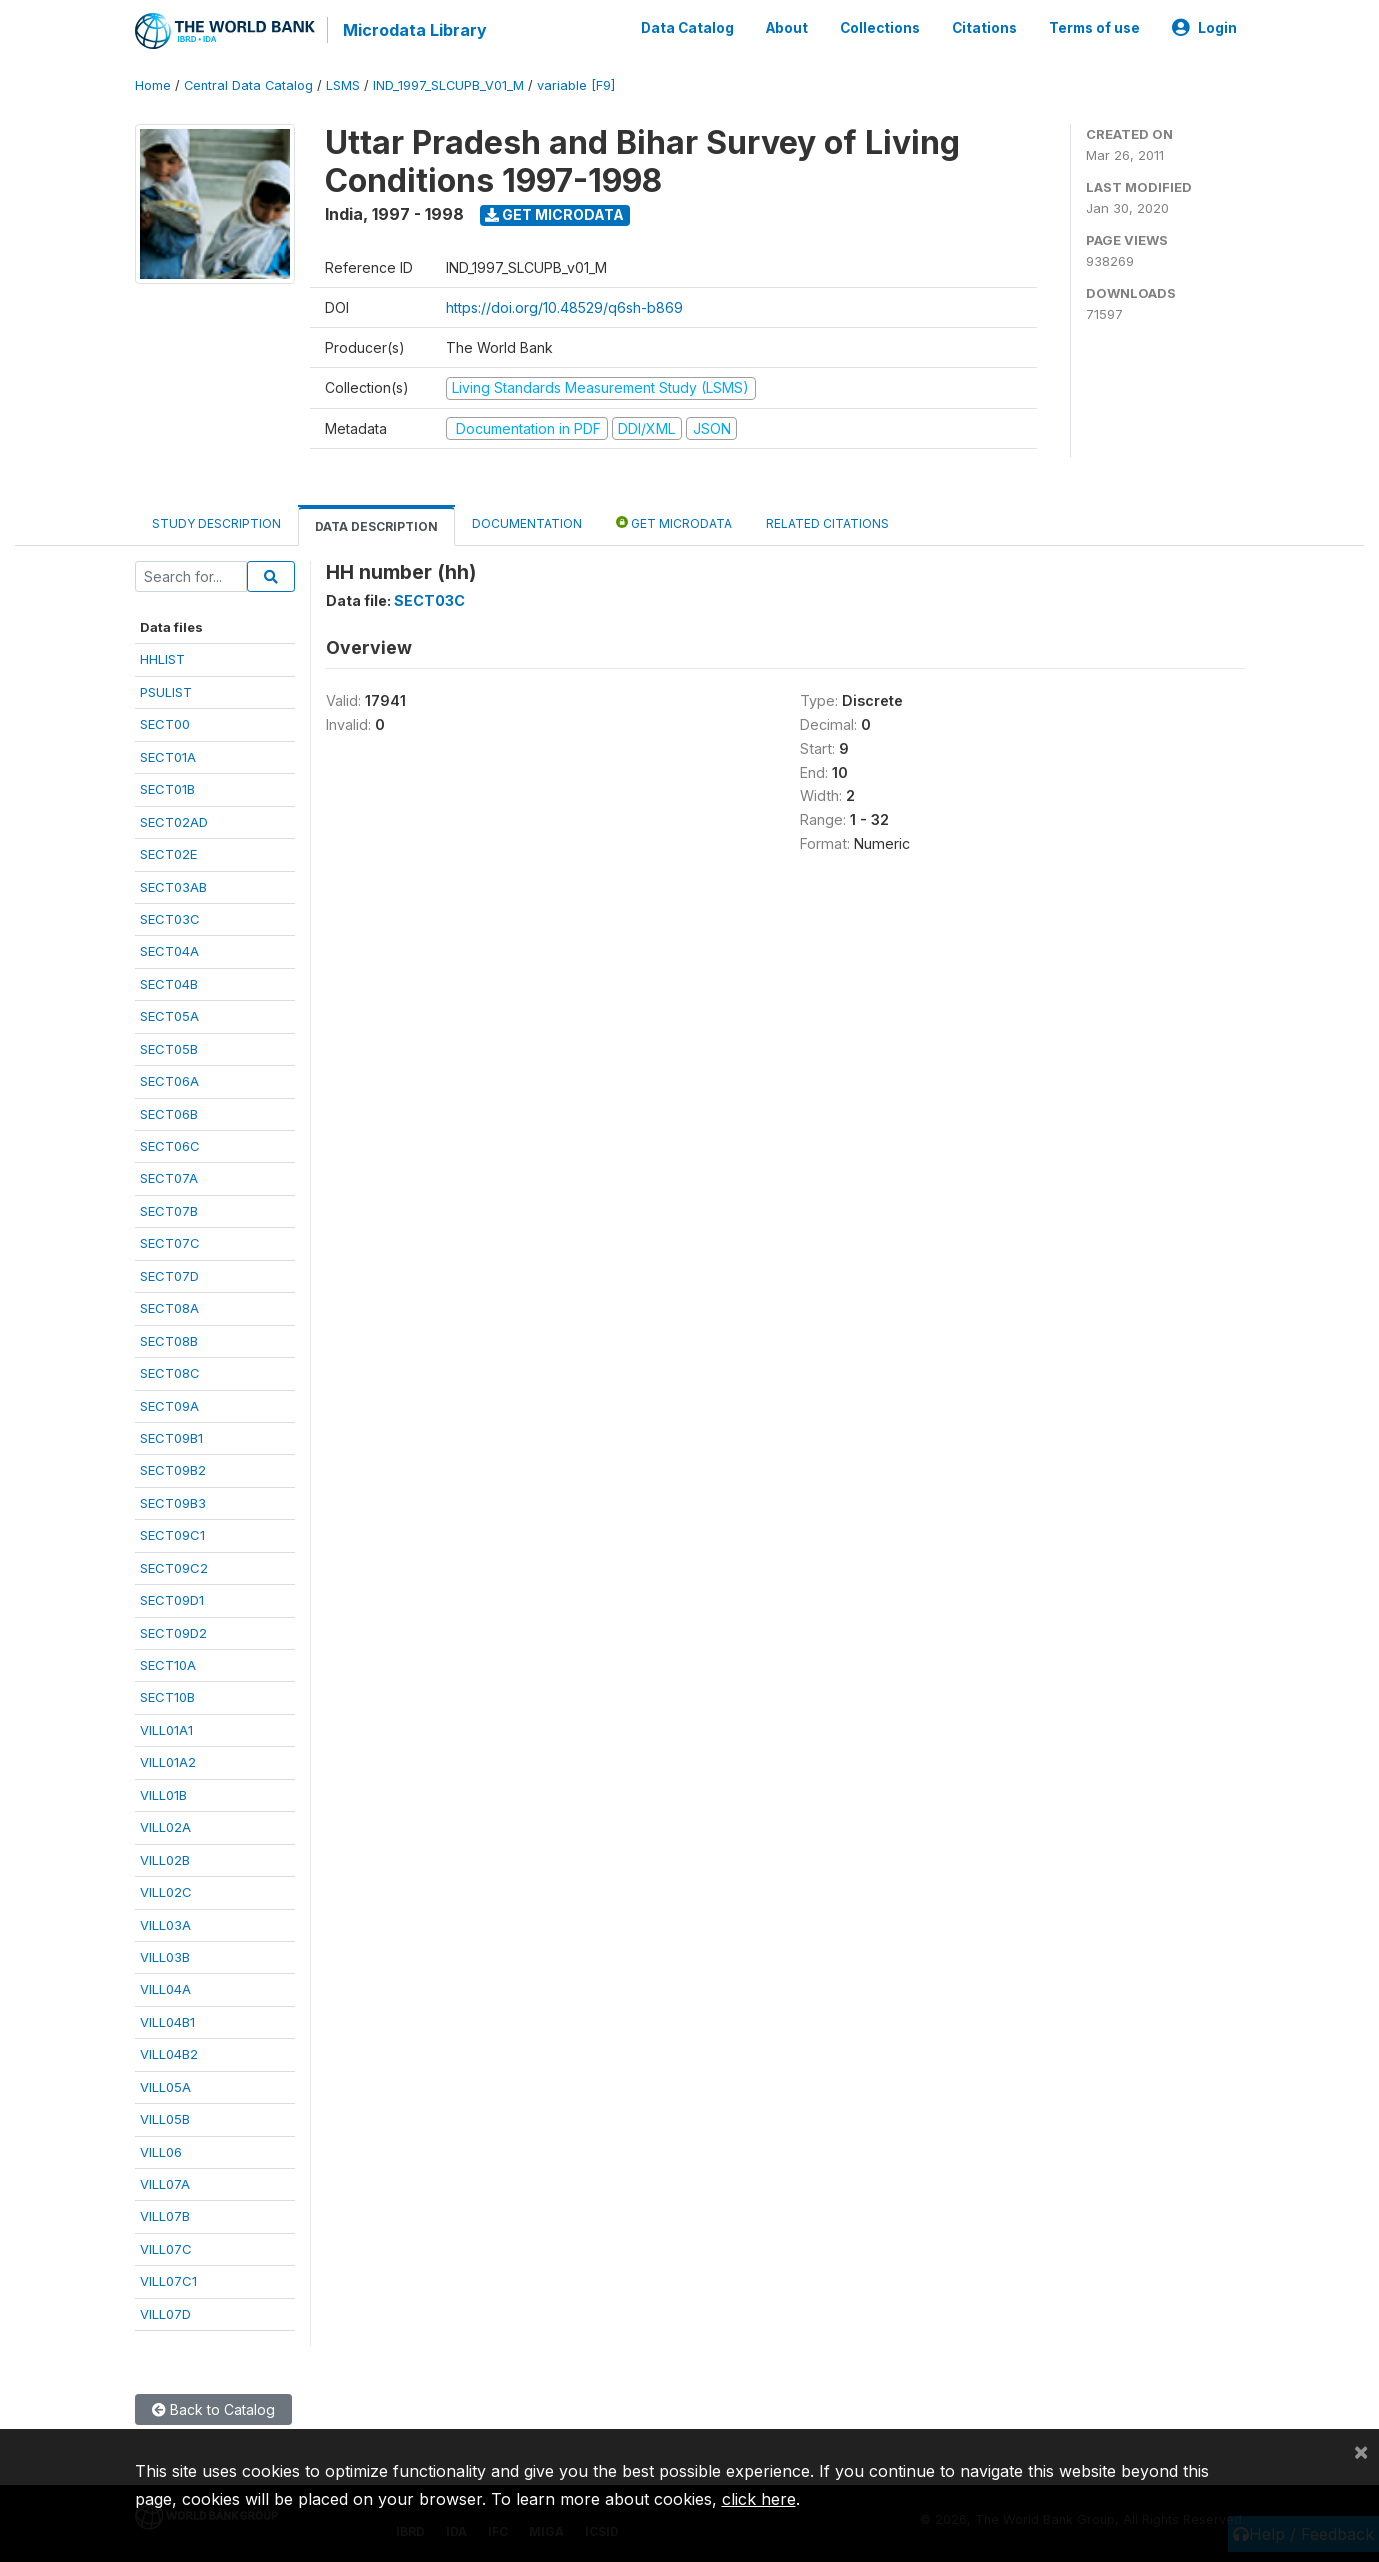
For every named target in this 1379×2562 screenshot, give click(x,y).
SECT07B (169, 1210)
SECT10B (167, 1697)
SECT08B (169, 1340)
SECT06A (169, 1080)
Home (153, 84)
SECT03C (170, 918)
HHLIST (162, 659)
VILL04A (165, 1989)
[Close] (1361, 2451)
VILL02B (165, 1859)
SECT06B (169, 1113)
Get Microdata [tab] (674, 521)
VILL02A (165, 1826)
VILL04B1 (167, 2021)
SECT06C (170, 1145)
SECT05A (169, 1015)
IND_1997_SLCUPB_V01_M (448, 84)
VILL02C (166, 1891)
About (787, 28)
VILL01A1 (166, 1729)
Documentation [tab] (527, 522)
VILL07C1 (168, 2280)
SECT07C (170, 1242)
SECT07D (169, 1275)
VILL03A (165, 1924)
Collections (880, 28)
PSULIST (166, 691)
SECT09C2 (174, 1567)
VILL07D (165, 2313)
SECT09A (169, 1405)
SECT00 (165, 723)
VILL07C (166, 2248)
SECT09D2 (173, 1632)
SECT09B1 (171, 1437)
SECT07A (169, 1178)
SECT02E (168, 853)
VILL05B (165, 2118)
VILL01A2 (168, 1761)
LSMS (343, 84)
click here (759, 2499)
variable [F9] (576, 84)
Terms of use (1094, 28)
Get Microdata (554, 213)
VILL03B (165, 1956)
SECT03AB (173, 886)
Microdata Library (415, 30)
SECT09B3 (173, 1502)
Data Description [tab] (376, 525)
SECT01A (168, 756)
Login (1204, 28)
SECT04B (169, 983)
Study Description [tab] (216, 522)
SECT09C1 (172, 1534)
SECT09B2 (173, 1470)
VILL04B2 (169, 2053)
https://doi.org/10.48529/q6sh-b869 (564, 306)
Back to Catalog (213, 2408)
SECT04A (169, 951)
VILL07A (165, 2183)
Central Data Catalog (248, 84)
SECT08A (169, 1307)
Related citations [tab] (827, 522)
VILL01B (163, 1794)
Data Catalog (687, 28)
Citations (984, 28)
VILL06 (161, 2151)
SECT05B (169, 1048)
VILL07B (165, 2216)
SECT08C (170, 1372)
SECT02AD (174, 821)
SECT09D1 (172, 1599)
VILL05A (165, 2086)
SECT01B (167, 788)
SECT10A (168, 1664)
